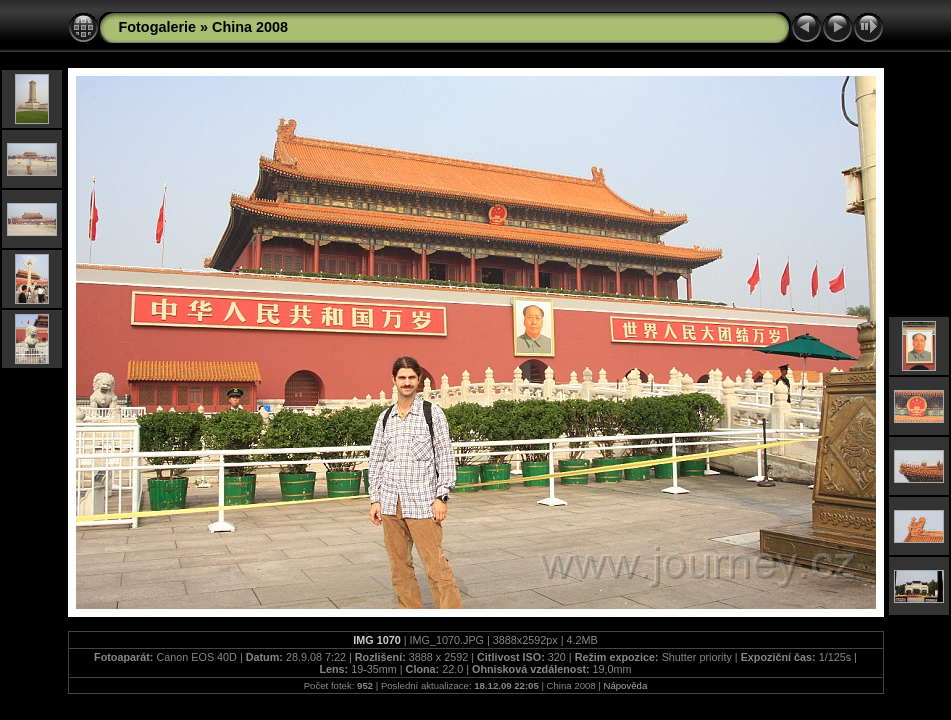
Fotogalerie (158, 27)
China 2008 (250, 27)
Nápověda (626, 685)
